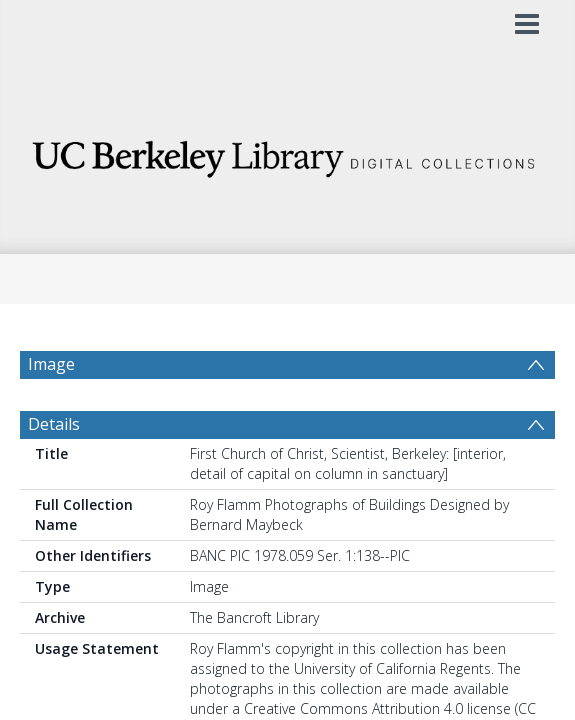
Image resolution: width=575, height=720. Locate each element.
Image (51, 364)
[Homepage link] (288, 153)
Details (54, 472)
